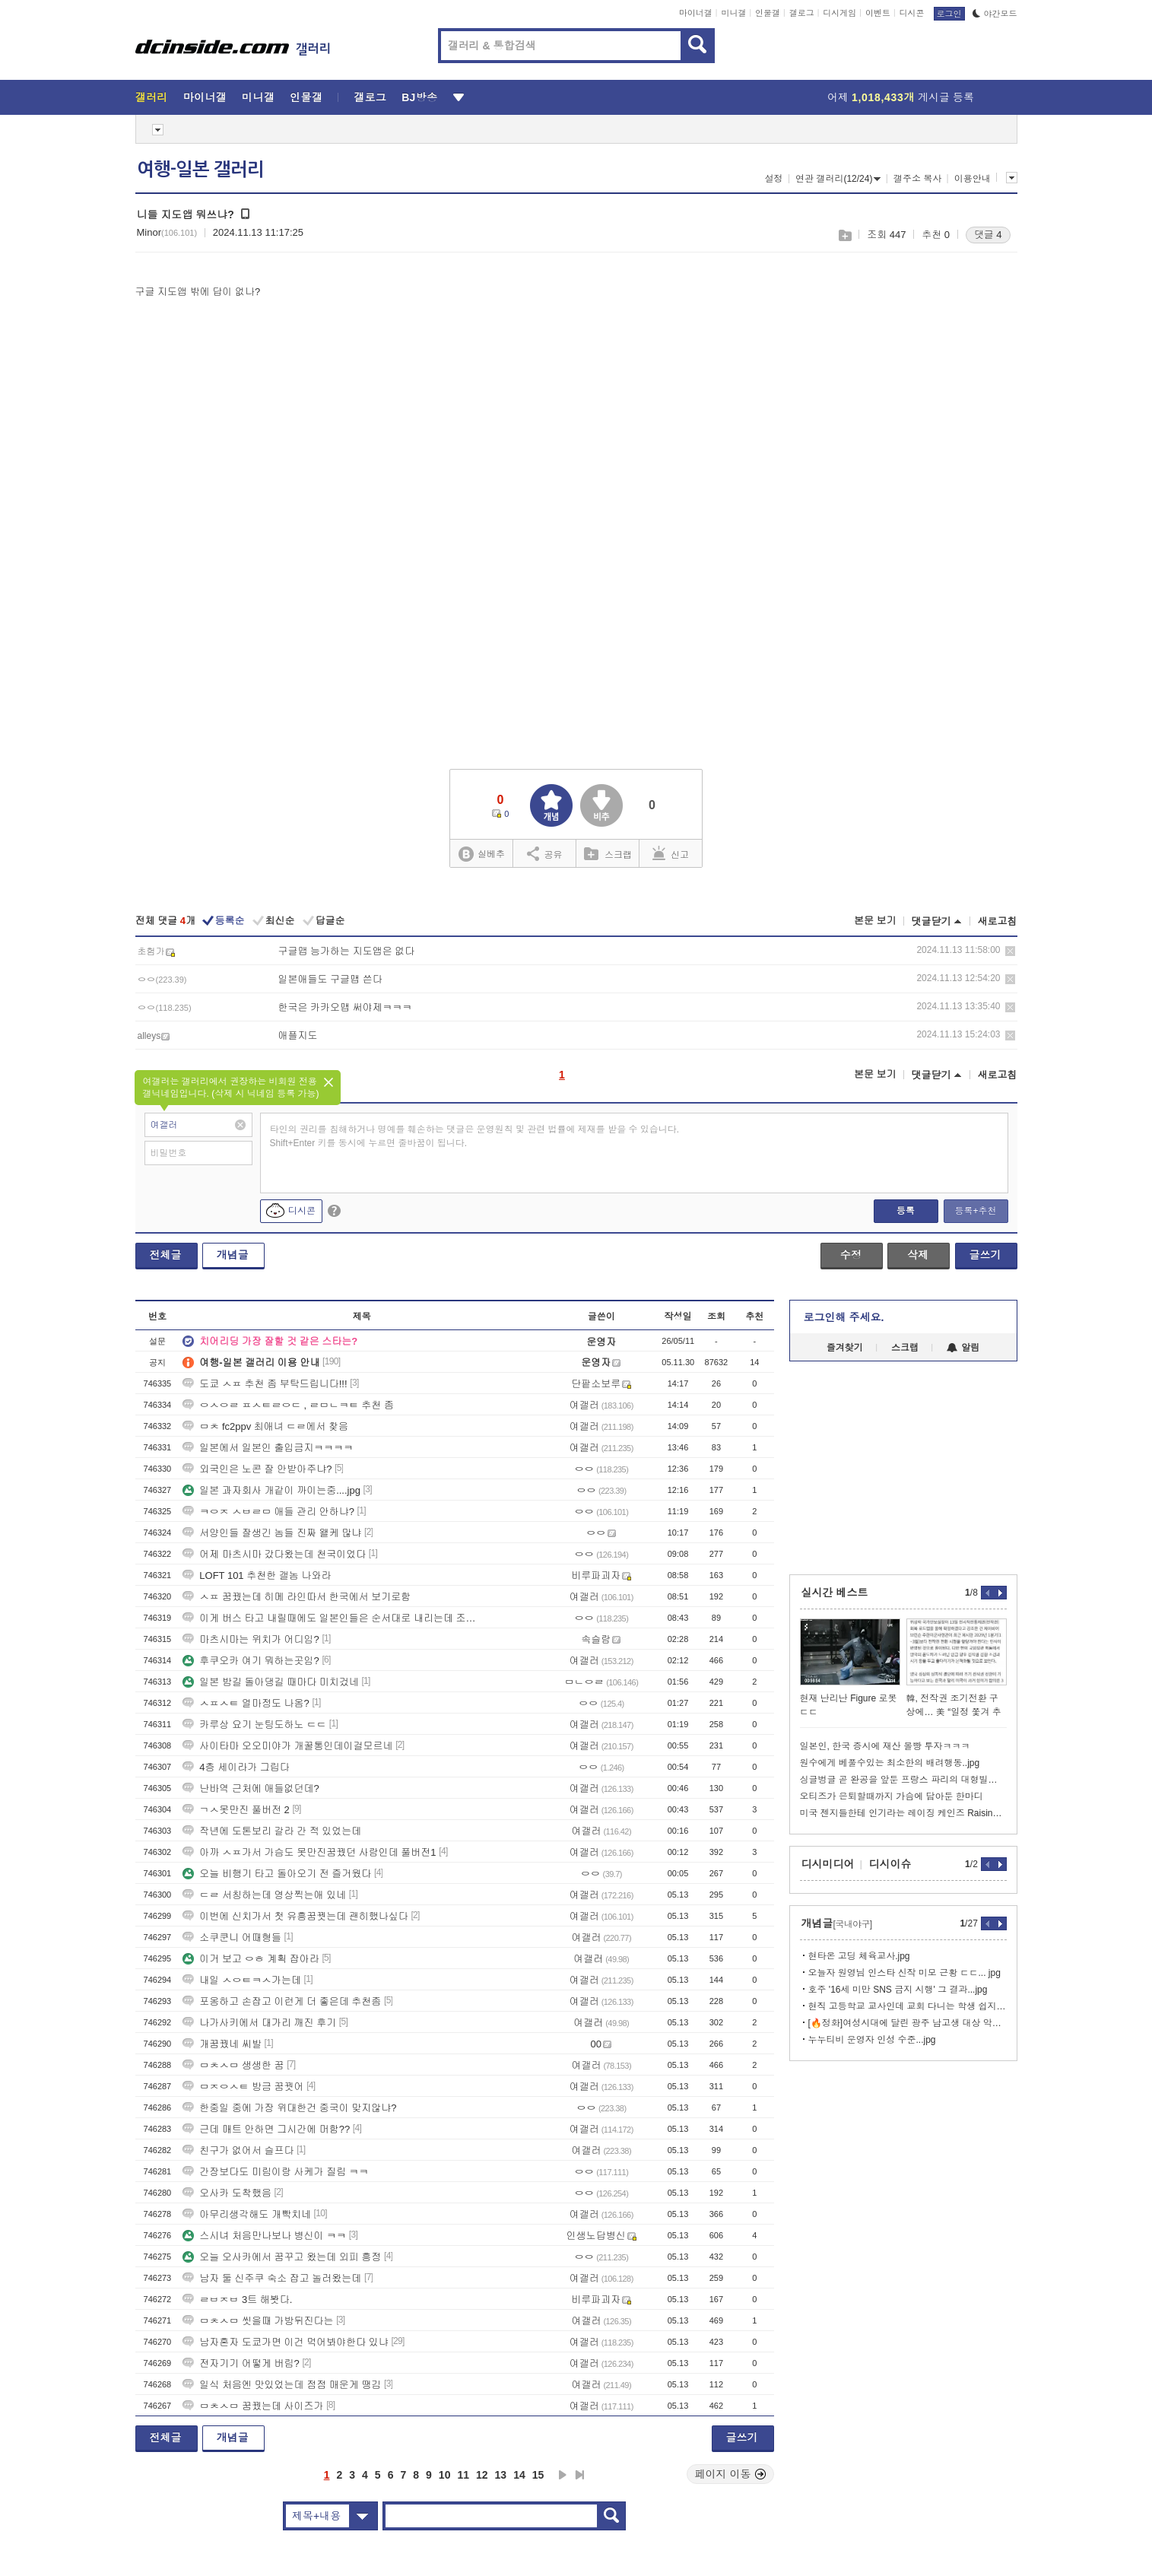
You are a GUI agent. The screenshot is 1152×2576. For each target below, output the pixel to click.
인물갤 (767, 12)
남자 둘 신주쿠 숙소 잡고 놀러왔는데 (271, 2278)
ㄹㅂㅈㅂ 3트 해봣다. (237, 2299)
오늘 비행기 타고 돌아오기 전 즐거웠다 (276, 1873)
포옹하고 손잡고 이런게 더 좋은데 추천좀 (281, 2001)
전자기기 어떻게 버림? (240, 2363)
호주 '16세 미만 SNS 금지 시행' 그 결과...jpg (898, 1989)
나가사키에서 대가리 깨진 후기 (259, 2022)
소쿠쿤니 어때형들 (231, 1937)
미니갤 (733, 12)
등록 (906, 1210)
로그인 (949, 13)
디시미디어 (828, 1864)
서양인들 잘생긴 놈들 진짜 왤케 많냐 (271, 1533)
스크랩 (844, 235)
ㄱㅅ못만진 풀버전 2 (235, 1809)
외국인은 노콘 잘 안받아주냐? (257, 1469)
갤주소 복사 (917, 178)
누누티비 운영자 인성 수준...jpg (872, 2039)
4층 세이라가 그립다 (235, 1767)
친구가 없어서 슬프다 (238, 2150)
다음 (562, 2475)
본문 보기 (875, 920)
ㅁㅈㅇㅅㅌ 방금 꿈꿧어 (242, 2086)
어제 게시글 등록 (900, 97)
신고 (670, 853)
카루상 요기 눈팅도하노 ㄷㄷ (254, 1724)
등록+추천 (975, 1210)
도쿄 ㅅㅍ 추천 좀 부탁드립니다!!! (264, 1384)
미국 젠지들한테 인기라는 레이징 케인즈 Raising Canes (903, 1813)
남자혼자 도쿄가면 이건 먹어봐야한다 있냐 (285, 2342)
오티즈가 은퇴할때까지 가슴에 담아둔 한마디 (891, 1796)
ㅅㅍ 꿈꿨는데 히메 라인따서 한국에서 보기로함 (296, 1596)
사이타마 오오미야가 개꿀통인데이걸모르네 (287, 1746)
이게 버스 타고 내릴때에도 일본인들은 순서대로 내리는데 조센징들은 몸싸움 (329, 1618)
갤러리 (151, 97)
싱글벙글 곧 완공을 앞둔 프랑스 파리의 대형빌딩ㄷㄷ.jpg (903, 1779)
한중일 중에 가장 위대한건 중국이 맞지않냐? (289, 2108)
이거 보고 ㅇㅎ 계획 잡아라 (250, 1959)
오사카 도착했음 (226, 2193)
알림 (963, 1347)
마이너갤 (695, 12)
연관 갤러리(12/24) (838, 178)
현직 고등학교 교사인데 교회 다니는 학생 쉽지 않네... (907, 2006)
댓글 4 (988, 234)
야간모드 (995, 13)
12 (482, 2475)
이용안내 (972, 178)
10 (445, 2475)
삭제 (1010, 951)
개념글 (233, 1255)
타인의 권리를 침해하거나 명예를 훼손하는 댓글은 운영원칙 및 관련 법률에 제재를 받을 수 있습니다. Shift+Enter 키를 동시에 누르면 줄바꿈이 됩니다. (475, 1136)
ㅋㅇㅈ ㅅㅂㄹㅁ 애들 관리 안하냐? (268, 1511)
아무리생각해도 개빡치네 (246, 2214)
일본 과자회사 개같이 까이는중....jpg (271, 1490)
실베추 (481, 854)
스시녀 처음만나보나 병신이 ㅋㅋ (264, 2235)
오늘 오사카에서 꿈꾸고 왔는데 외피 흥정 (281, 2257)
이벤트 (877, 12)
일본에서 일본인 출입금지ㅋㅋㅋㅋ (267, 1447)
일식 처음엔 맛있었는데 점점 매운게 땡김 (281, 2384)
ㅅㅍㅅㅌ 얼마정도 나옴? (245, 1703)
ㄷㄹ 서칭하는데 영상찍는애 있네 (264, 1895)
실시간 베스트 (834, 1593)
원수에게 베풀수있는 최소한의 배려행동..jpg (890, 1763)
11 (463, 2475)
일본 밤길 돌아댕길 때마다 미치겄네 (270, 1682)
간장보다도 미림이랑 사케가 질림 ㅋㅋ (275, 2171)
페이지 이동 (730, 2474)
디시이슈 (890, 1864)
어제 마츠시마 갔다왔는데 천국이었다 (274, 1554)
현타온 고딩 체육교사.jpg (859, 1956)
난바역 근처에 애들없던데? (250, 1788)
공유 (545, 853)
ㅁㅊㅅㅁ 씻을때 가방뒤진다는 (257, 2321)
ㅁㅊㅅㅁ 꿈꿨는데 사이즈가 (252, 2406)
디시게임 (839, 12)
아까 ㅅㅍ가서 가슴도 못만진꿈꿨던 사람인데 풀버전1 (309, 1852)
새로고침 (997, 921)
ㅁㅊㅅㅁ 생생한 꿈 (233, 2065)
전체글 (166, 1255)
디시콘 (912, 12)
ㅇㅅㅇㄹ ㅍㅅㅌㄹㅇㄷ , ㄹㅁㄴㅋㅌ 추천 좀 (288, 1405)
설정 (774, 178)
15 (538, 2475)
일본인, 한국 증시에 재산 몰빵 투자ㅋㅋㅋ (885, 1746)
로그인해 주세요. (844, 1317)
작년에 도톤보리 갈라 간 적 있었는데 (271, 1831)
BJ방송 (419, 97)
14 (519, 2475)
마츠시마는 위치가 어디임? (250, 1639)
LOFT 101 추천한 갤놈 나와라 (256, 1575)
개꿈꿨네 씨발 (222, 2044)
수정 (851, 1255)
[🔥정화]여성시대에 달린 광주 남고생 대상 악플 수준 (907, 2023)
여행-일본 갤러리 (200, 169)
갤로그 (801, 12)
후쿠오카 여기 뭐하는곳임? (250, 1660)
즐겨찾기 (845, 1347)
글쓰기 (985, 1255)
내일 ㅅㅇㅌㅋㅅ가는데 (241, 1980)
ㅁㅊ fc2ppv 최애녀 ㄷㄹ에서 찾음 (265, 1426)
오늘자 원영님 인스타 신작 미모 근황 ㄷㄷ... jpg (904, 1973)
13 (501, 2475)
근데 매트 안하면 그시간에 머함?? (266, 2129)
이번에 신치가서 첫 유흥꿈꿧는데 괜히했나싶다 (295, 1916)
